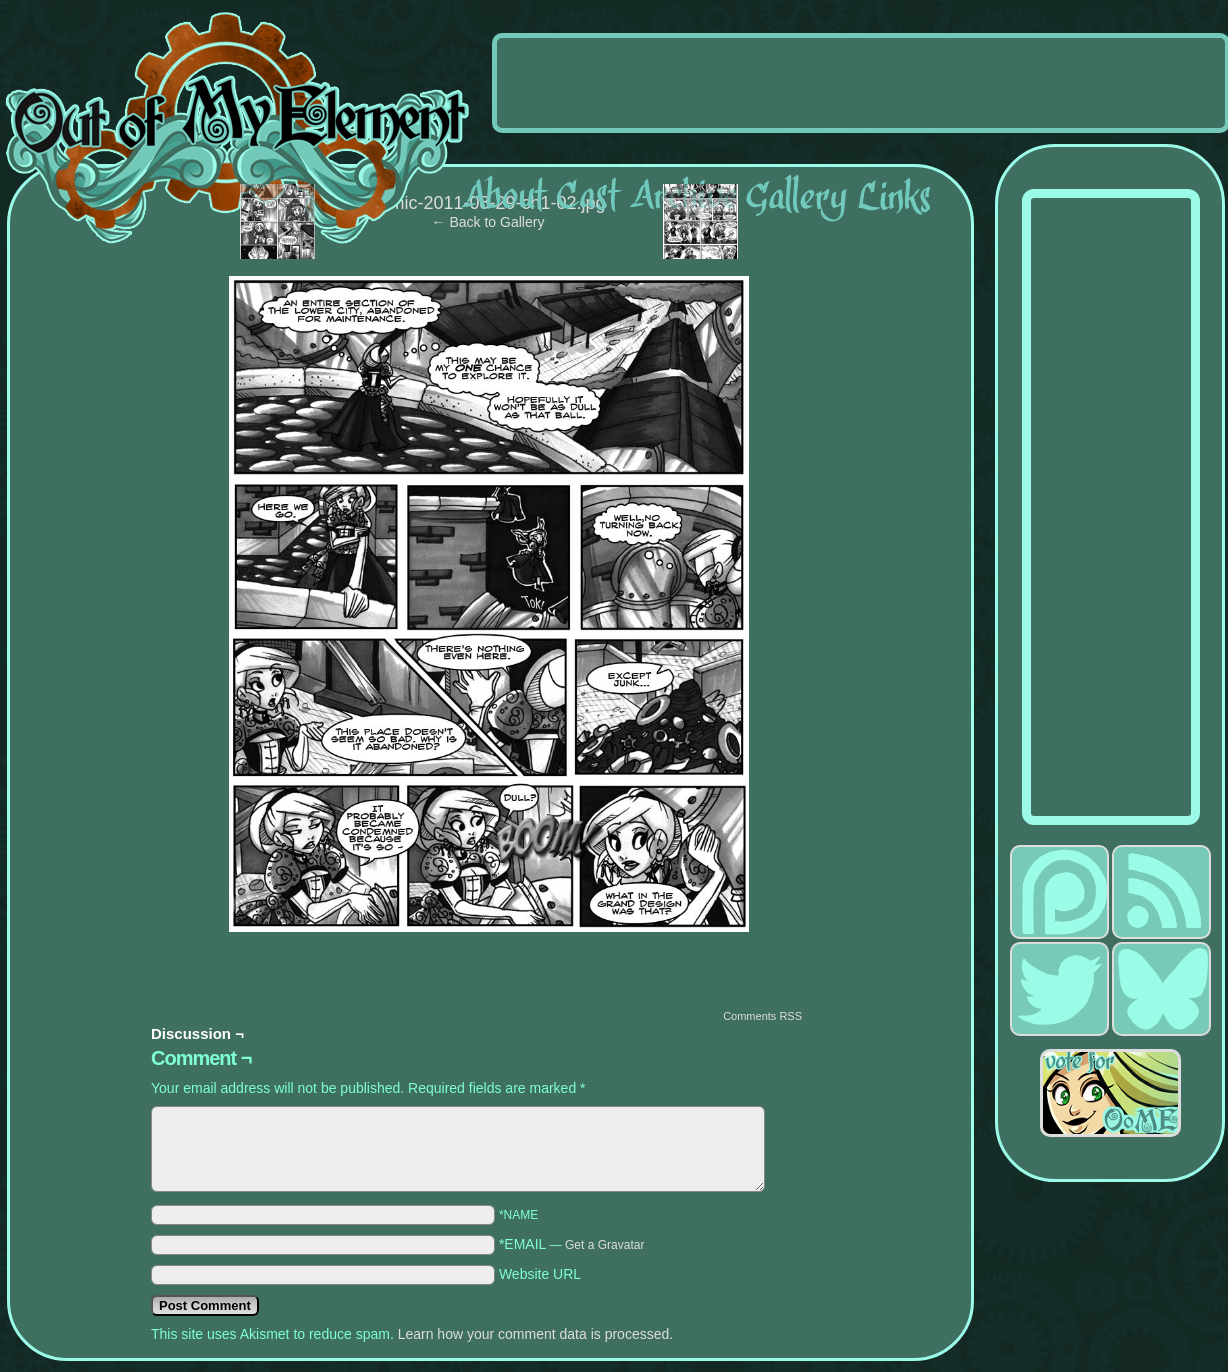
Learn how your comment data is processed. (535, 1334)
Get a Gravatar (604, 1245)
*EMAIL (572, 1244)
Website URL (540, 1274)
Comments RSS (762, 1016)
